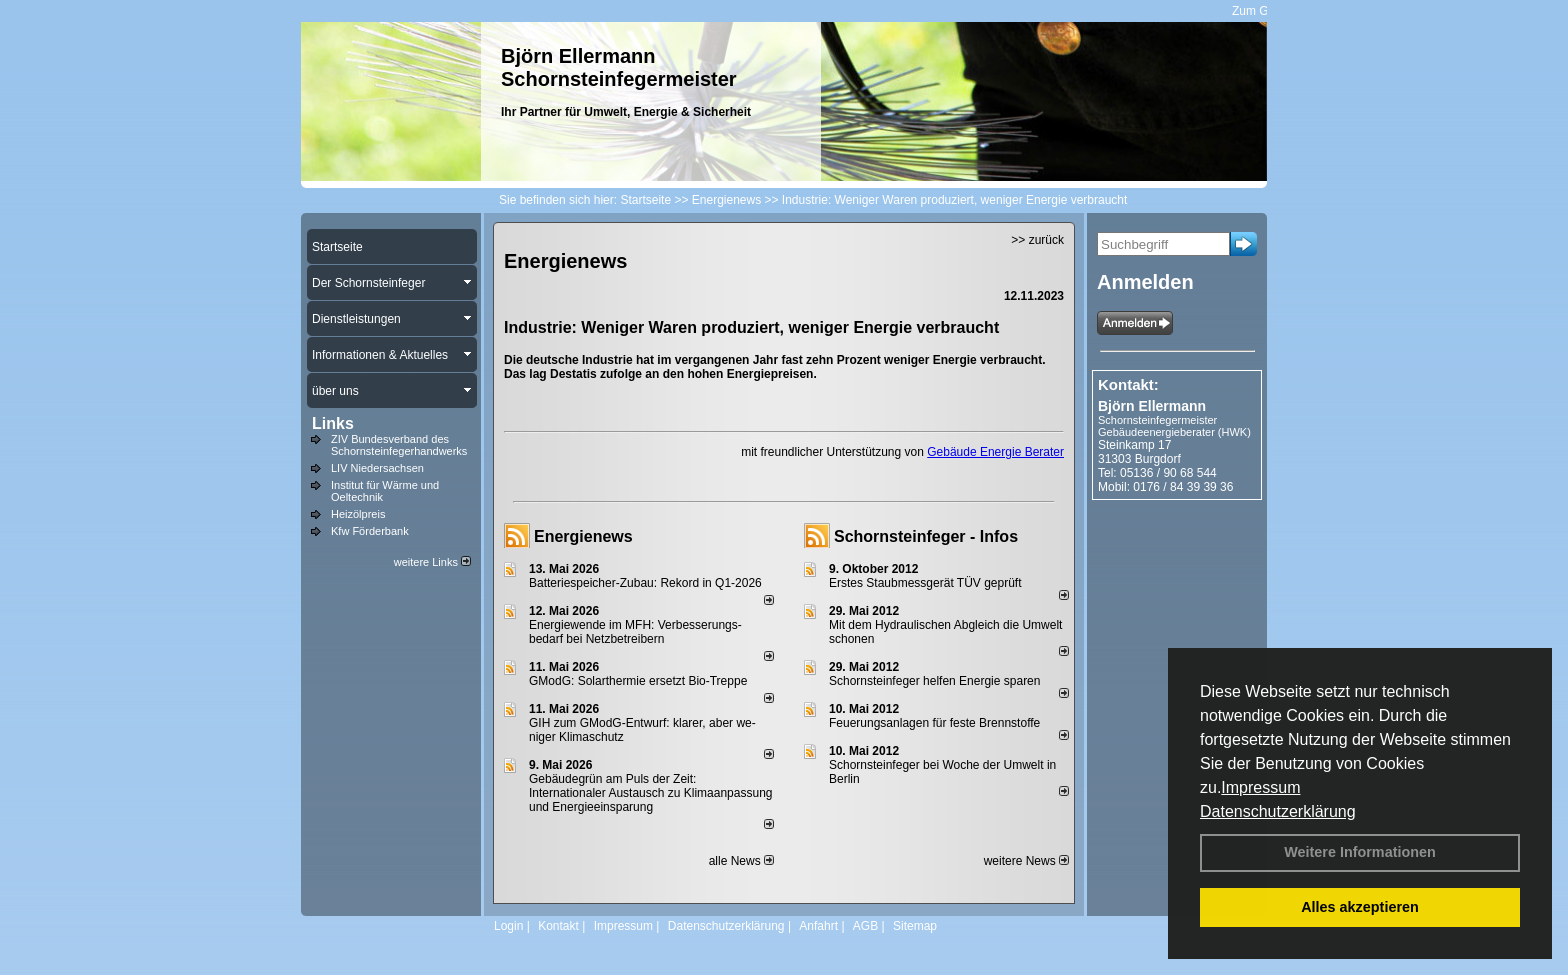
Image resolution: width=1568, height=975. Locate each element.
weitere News (1026, 861)
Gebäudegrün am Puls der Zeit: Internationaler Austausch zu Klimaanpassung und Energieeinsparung (651, 793)
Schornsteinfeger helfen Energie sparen (934, 681)
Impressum (1260, 787)
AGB (865, 926)
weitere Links (432, 562)
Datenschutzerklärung (1278, 811)
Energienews (583, 536)
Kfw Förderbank (370, 531)
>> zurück (1037, 240)
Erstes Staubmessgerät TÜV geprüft (925, 583)
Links (333, 423)
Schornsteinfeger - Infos (926, 536)
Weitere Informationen (1360, 852)
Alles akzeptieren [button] (1360, 907)
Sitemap (915, 926)
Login (508, 926)
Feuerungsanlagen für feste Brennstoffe (934, 723)
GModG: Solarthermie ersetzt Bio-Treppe (638, 681)
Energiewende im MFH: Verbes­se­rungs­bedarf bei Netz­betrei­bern (635, 632)
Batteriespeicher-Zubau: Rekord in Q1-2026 (645, 583)
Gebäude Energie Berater (995, 452)
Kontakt (558, 926)
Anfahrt (818, 926)
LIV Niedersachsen (377, 468)
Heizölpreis (358, 514)
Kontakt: (1128, 384)
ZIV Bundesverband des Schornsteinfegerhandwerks (399, 445)
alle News (741, 861)
